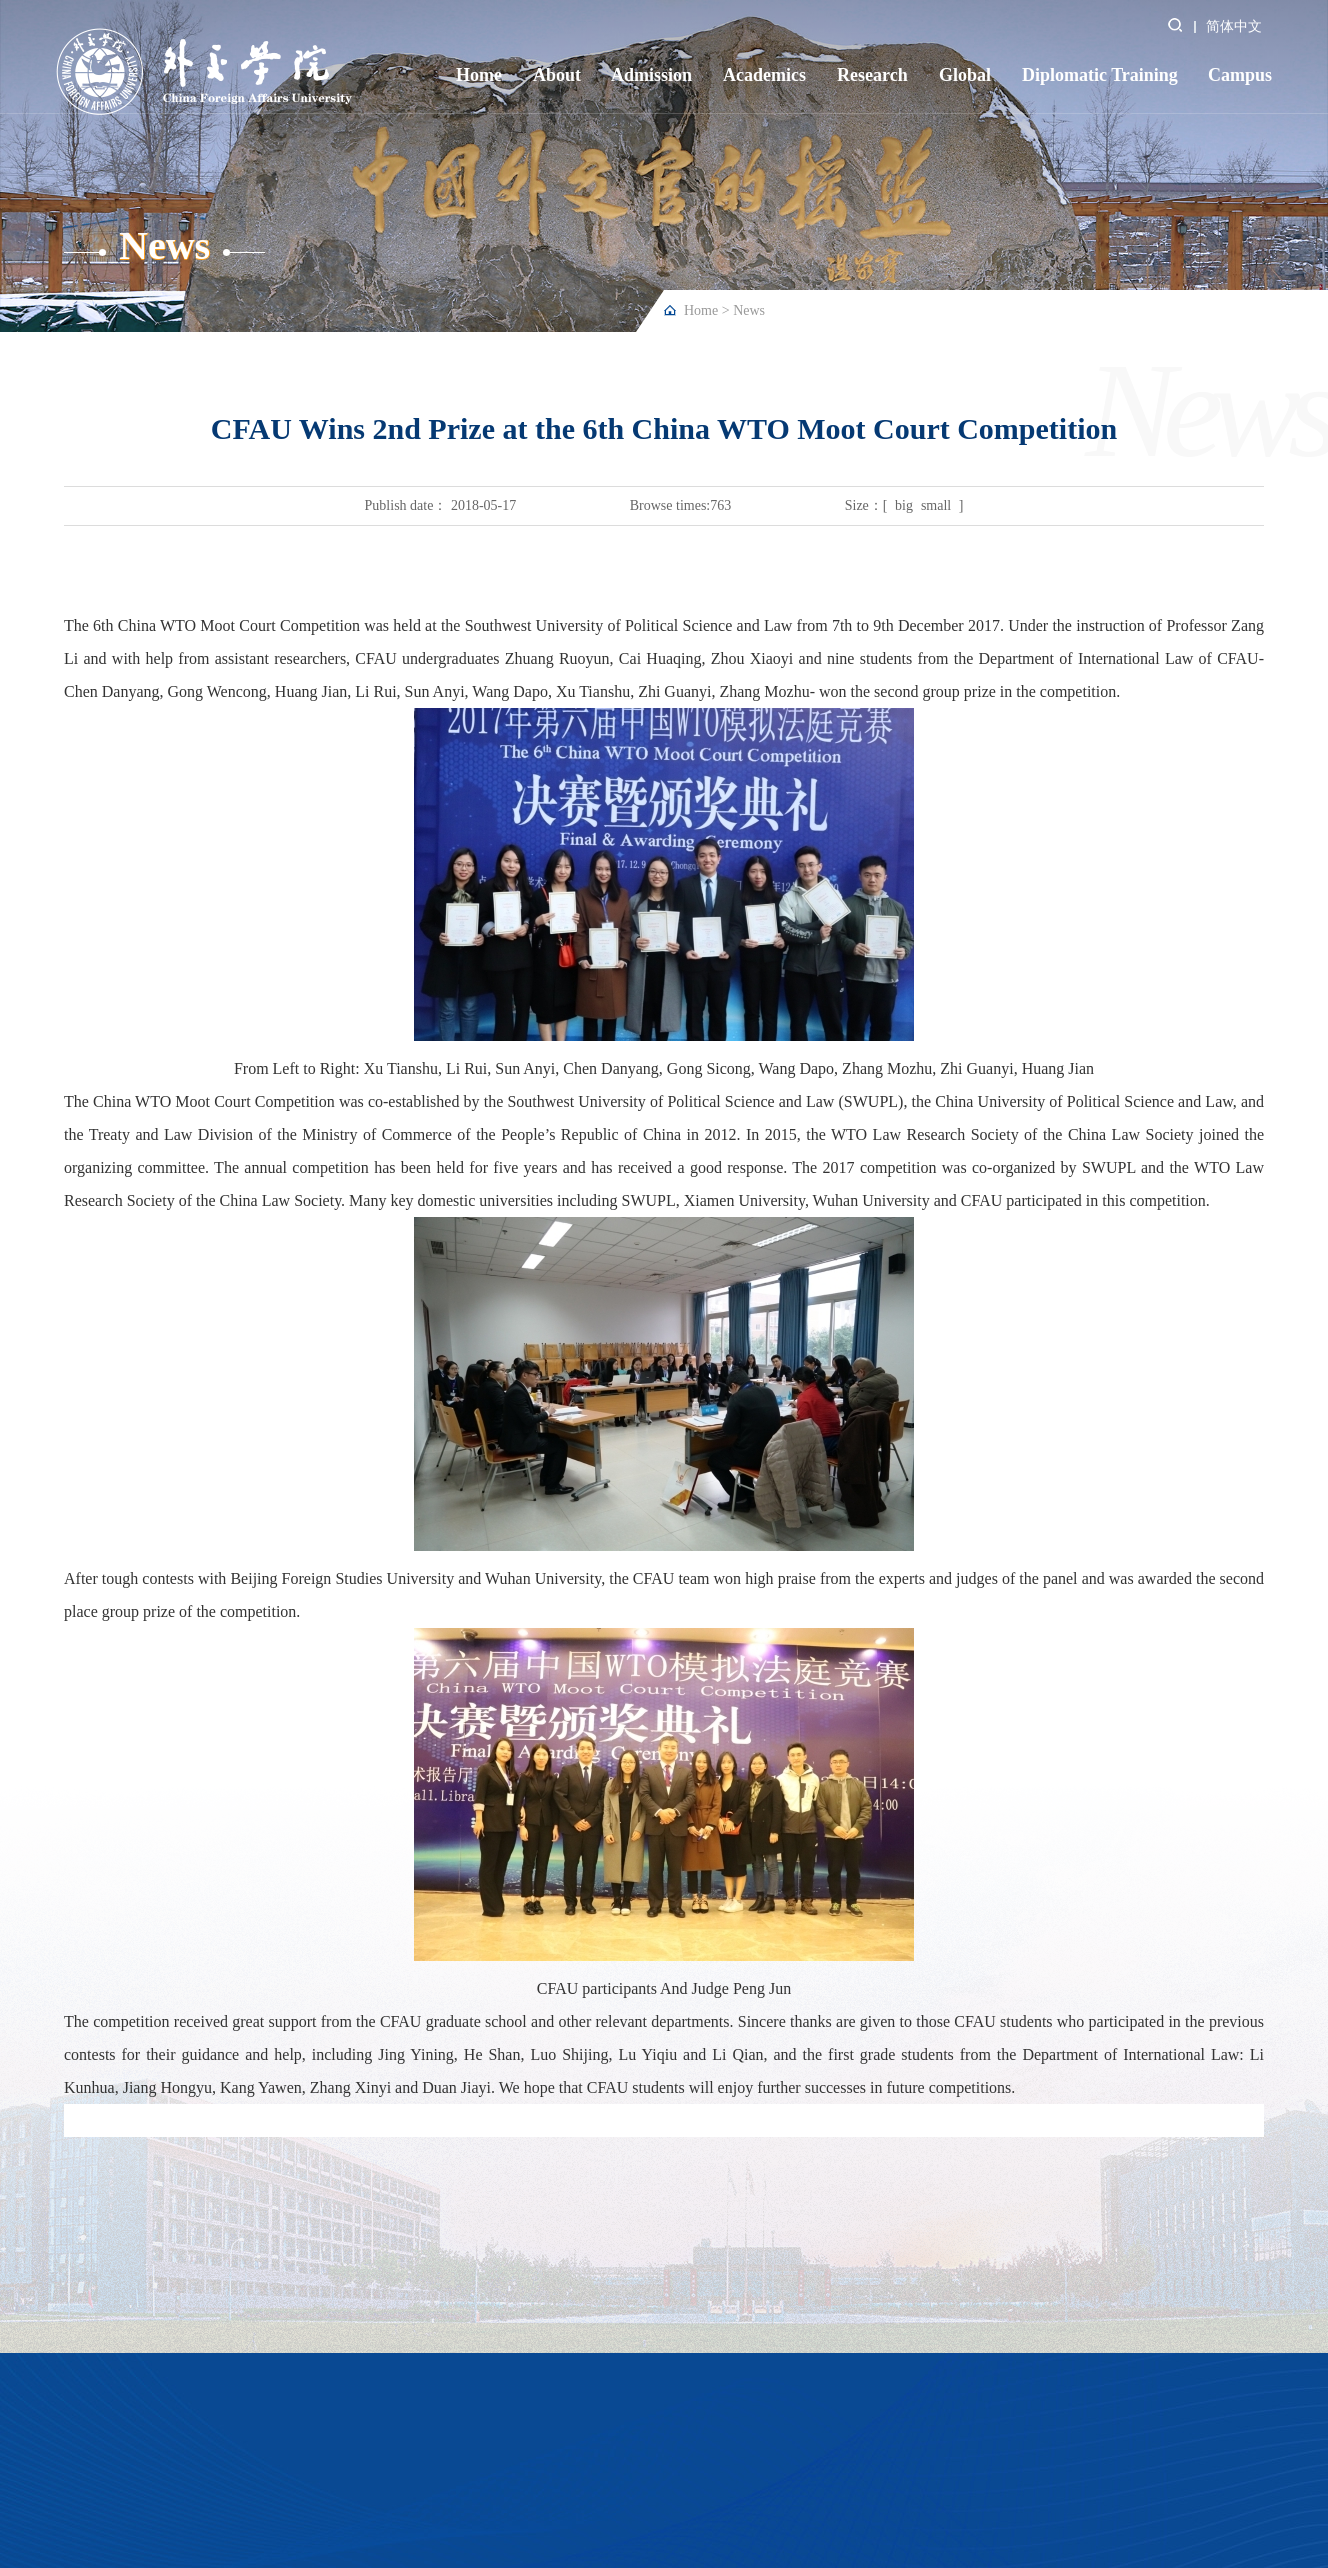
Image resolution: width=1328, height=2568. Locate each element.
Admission (651, 75)
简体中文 (1234, 26)
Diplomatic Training (1100, 75)
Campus (1240, 75)
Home (479, 75)
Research (872, 75)
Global (965, 75)
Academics (764, 75)
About (557, 75)
